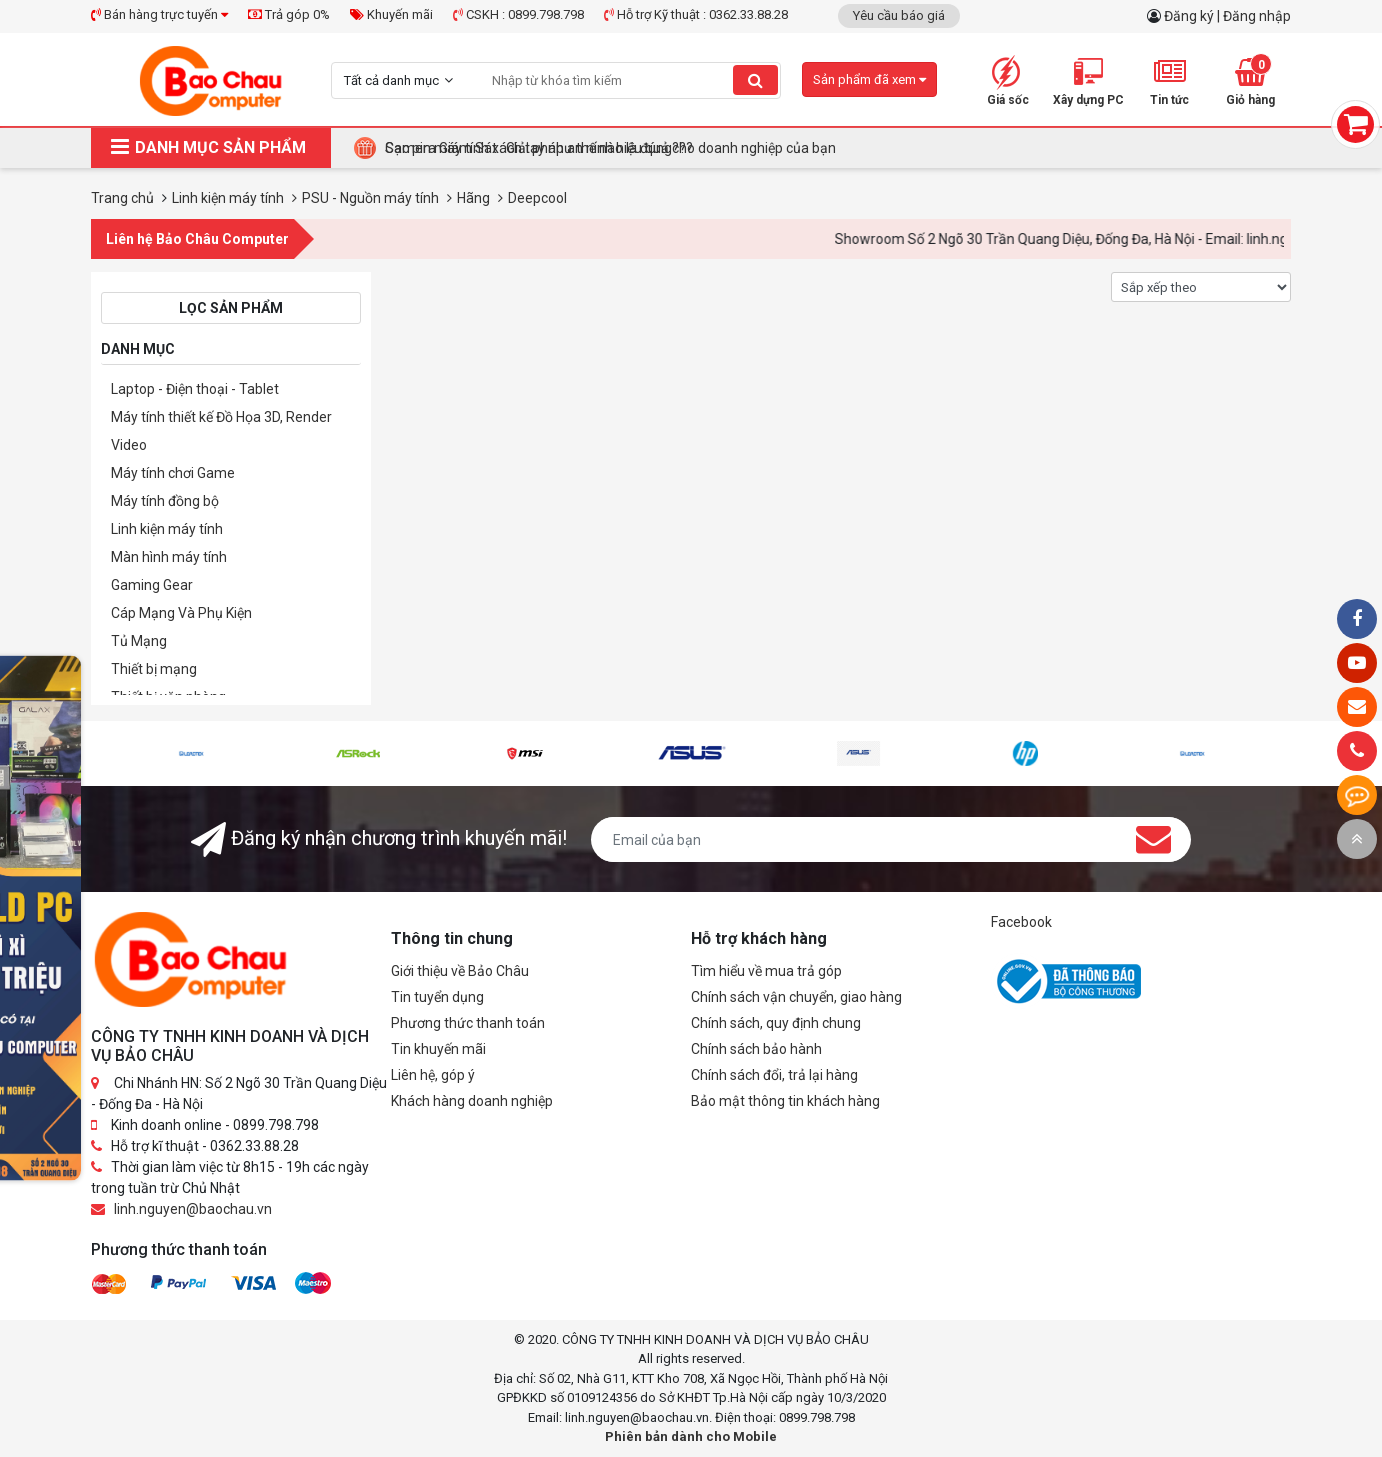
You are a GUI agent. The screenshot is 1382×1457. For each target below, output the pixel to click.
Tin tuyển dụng (437, 997)
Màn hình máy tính (169, 557)
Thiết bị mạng (154, 669)
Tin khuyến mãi (438, 1049)
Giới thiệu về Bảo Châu (460, 971)
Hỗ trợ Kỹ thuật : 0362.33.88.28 (696, 14)
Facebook (1021, 922)
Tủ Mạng (139, 641)
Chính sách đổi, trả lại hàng (774, 1075)
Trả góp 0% (289, 14)
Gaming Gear (152, 585)
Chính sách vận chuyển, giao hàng (796, 997)
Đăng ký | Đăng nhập (1227, 16)
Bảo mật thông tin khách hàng (785, 1101)
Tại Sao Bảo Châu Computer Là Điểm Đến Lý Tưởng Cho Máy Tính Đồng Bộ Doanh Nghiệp (662, 148)
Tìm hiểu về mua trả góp (766, 971)
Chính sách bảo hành (756, 1049)
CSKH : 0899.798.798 (518, 14)
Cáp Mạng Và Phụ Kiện (181, 613)
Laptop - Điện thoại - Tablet (195, 389)
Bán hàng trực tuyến (159, 14)
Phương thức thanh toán (468, 1023)
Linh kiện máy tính (167, 529)
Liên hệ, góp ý (433, 1075)
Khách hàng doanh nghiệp (472, 1101)
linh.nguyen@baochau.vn (193, 1209)
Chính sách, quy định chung (776, 1023)
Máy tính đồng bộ (165, 501)
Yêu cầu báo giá (899, 15)
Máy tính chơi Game (173, 473)
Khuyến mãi (391, 14)
